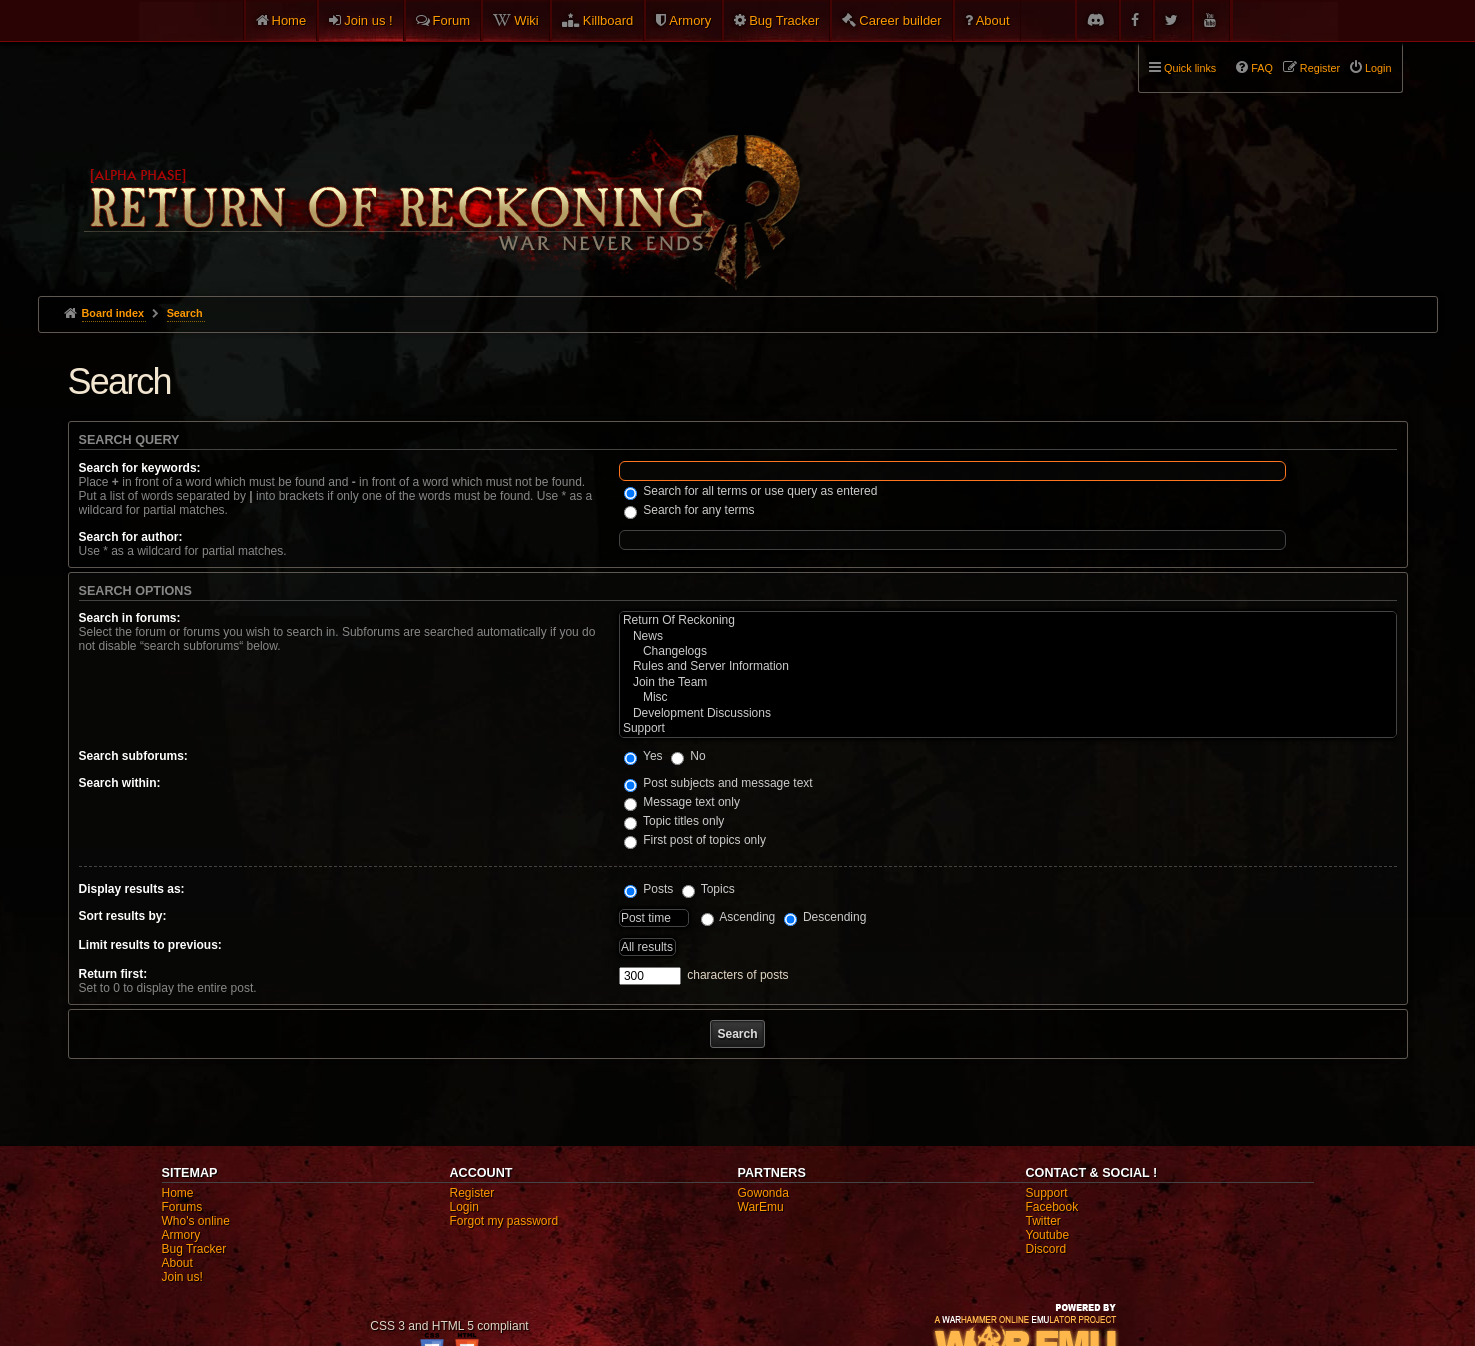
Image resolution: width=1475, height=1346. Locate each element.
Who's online (196, 1221)
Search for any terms (689, 510)
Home (289, 20)
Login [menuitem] (1378, 68)
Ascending (738, 917)
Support (1008, 728)
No (688, 756)
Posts (648, 889)
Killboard (608, 20)
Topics (708, 889)
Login (464, 1207)
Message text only (682, 802)
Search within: (120, 783)
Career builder (900, 20)
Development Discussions (1008, 713)
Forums (182, 1207)
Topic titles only (674, 821)
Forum (452, 20)
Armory (690, 20)
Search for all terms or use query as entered (750, 491)
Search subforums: (133, 756)
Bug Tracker (784, 20)
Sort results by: (123, 916)
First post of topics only (695, 840)
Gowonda (763, 1193)
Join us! (182, 1277)
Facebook (1052, 1207)
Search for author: (131, 537)
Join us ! (368, 20)
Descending (825, 917)
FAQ (1262, 68)
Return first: (113, 974)
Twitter (1043, 1221)
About (993, 20)
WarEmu (761, 1207)
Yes (643, 756)
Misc (1008, 697)
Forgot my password (504, 1221)
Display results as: (132, 889)
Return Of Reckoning (1008, 620)
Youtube (1048, 1235)
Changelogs (1008, 651)
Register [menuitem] (1320, 68)
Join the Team (1008, 682)
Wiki (526, 20)
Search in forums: (130, 618)
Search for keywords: (140, 468)
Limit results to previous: (150, 945)
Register (472, 1193)
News (1008, 636)
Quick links (1190, 68)
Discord (1046, 1249)
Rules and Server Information (1008, 666)
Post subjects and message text (718, 783)
